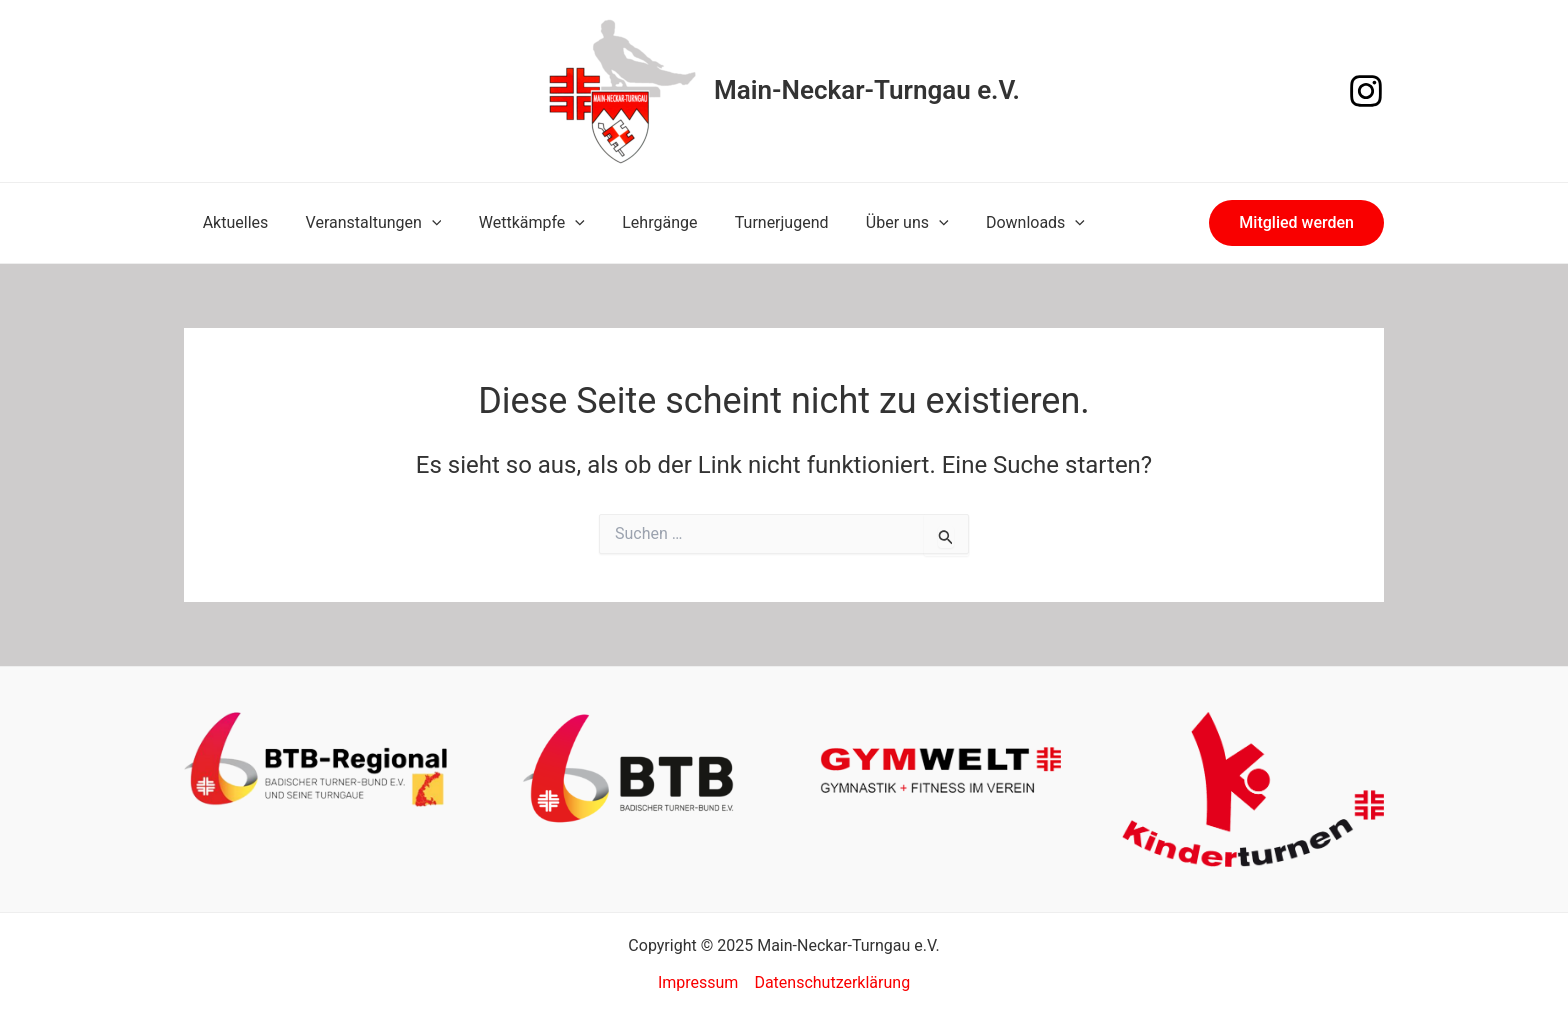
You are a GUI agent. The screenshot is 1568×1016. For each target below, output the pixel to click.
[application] (424, 223)
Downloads (1000, 223)
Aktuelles (233, 222)
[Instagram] (1366, 91)
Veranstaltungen (366, 223)
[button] (1296, 223)
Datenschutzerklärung (832, 982)
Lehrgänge (641, 222)
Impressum (698, 982)
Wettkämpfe (518, 223)
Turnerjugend (758, 222)
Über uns (878, 223)
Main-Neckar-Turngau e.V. (867, 90)
